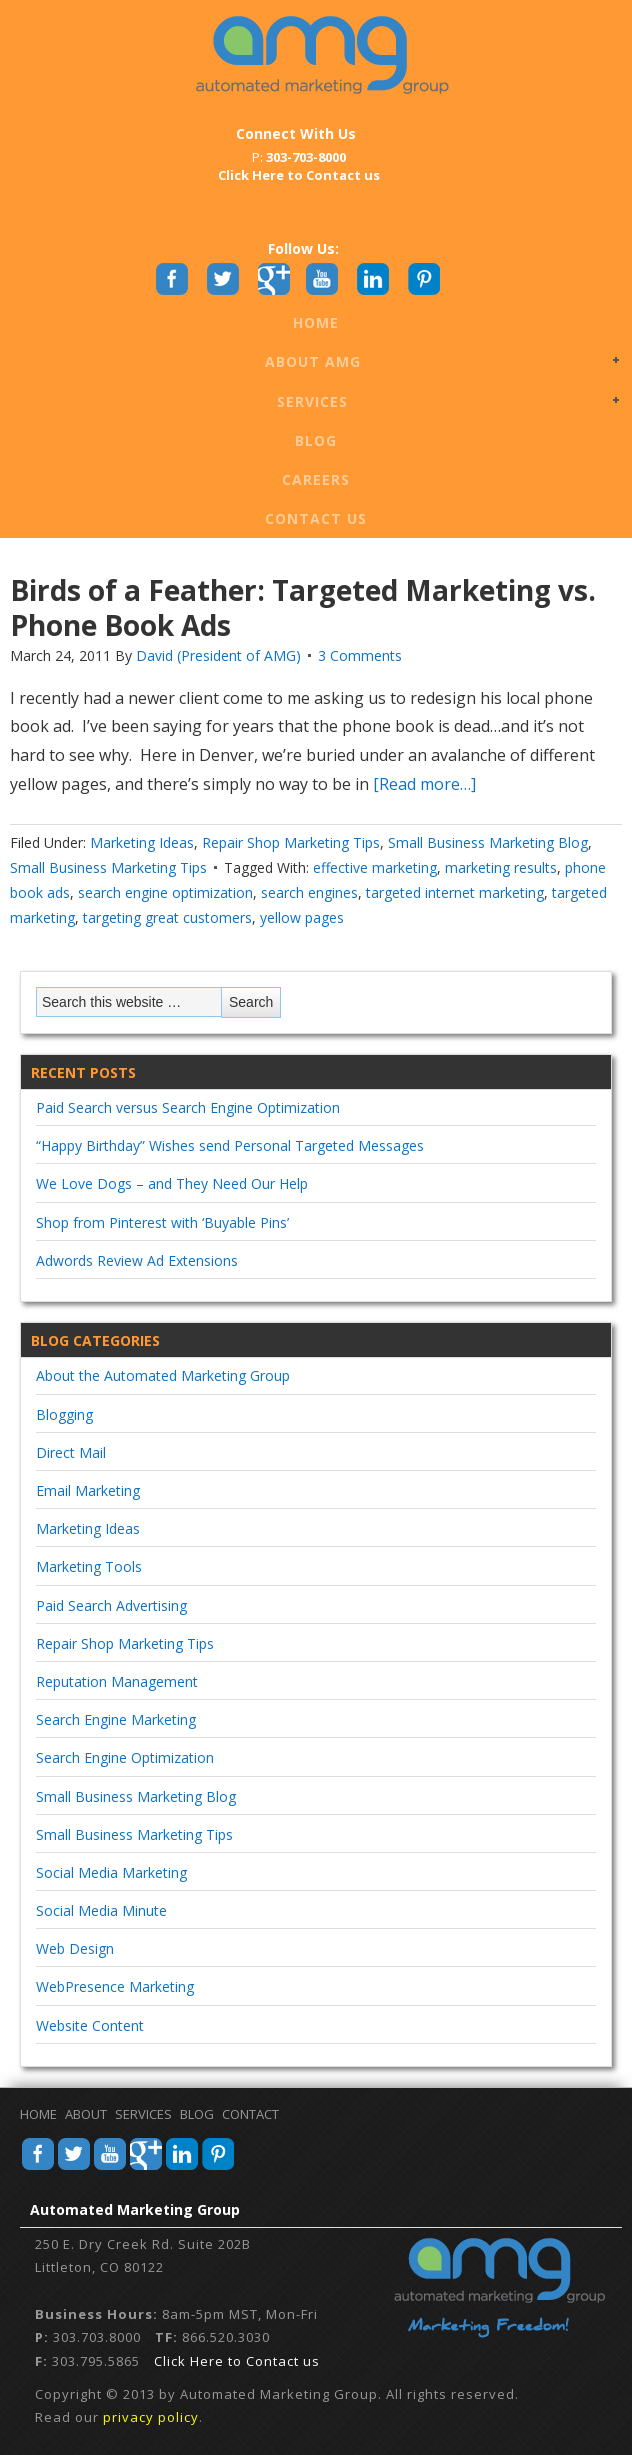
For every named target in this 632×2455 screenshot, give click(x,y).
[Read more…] (422, 784)
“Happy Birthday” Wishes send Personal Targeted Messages (230, 1145)
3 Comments (360, 655)
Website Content (90, 2025)
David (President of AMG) (218, 655)
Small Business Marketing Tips (108, 867)
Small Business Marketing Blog (488, 842)
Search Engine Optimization (125, 1757)
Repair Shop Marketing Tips (291, 842)
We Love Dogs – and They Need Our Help (172, 1183)
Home (316, 322)
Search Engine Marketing (116, 1719)
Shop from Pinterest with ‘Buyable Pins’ (162, 1222)
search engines (309, 892)
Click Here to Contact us (237, 2361)
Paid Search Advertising (111, 1605)
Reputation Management (117, 1681)
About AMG (312, 363)
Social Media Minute (101, 1910)
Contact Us (316, 518)
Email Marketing (88, 1490)
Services (312, 403)
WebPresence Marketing (115, 1986)
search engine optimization (165, 892)
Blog (316, 440)
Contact (250, 2114)
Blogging (64, 1414)
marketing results (501, 867)
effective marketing (375, 867)
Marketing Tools (89, 1566)
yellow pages (302, 917)
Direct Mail (71, 1452)
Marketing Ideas (142, 842)
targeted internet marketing (455, 892)
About (86, 2114)
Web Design (75, 1948)
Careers (316, 479)
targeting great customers (167, 917)
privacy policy (151, 2417)
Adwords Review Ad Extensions (137, 1260)
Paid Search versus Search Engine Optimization (188, 1107)
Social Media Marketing (111, 1872)
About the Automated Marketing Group (163, 1375)
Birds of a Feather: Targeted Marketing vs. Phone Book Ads (303, 607)
